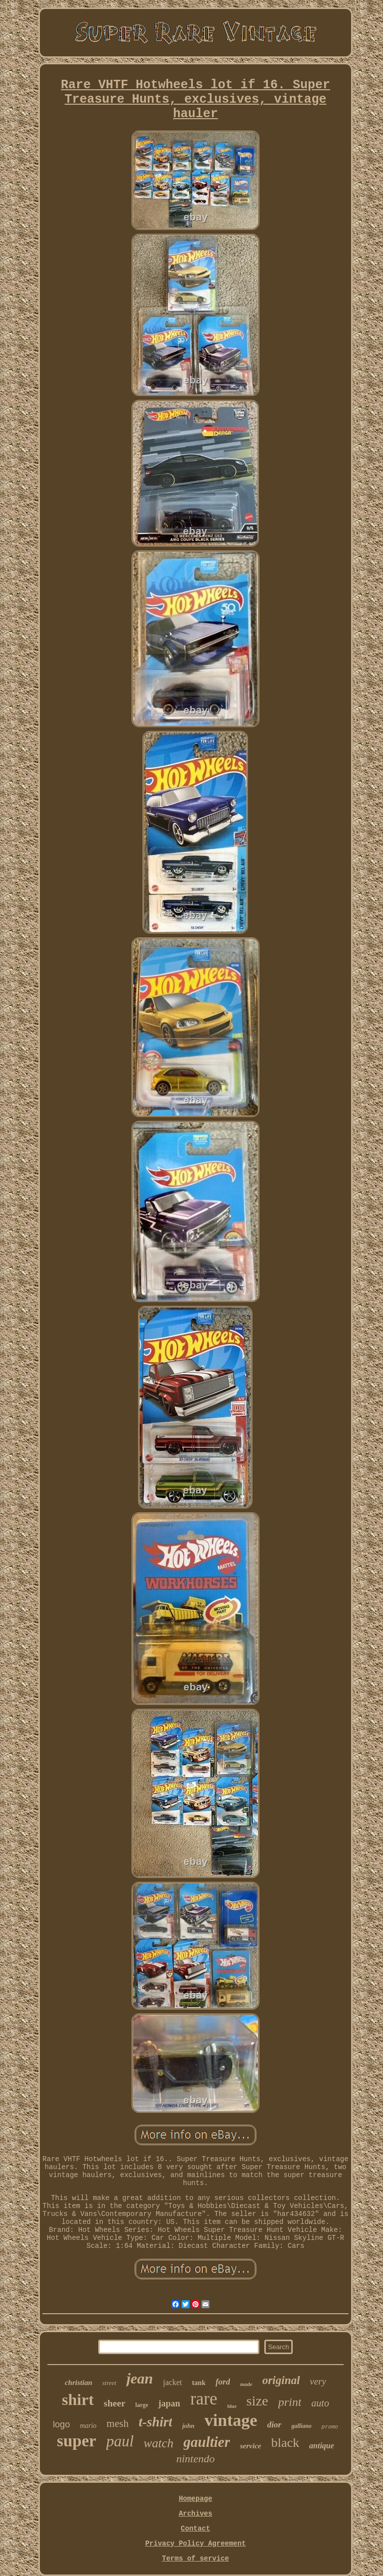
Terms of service (195, 2559)
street (109, 2383)
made (246, 2384)
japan (169, 2403)
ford (222, 2382)
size (257, 2400)
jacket (172, 2382)
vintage (230, 2420)
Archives (195, 2514)
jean (139, 2378)
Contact (195, 2529)
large (141, 2404)
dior (274, 2424)
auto (320, 2402)
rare (203, 2398)
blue (231, 2406)
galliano (301, 2425)
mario (88, 2425)
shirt (78, 2399)
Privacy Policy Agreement (195, 2544)
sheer (114, 2403)
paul (120, 2441)
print (290, 2401)
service (250, 2446)
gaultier (207, 2442)
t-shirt (156, 2421)
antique (321, 2445)
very (318, 2381)
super (76, 2441)
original (281, 2380)
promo (330, 2427)
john (188, 2425)
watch (159, 2443)
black (285, 2442)
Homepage (195, 2499)
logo (61, 2424)
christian (78, 2383)
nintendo (195, 2458)
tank (198, 2383)
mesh (118, 2423)
